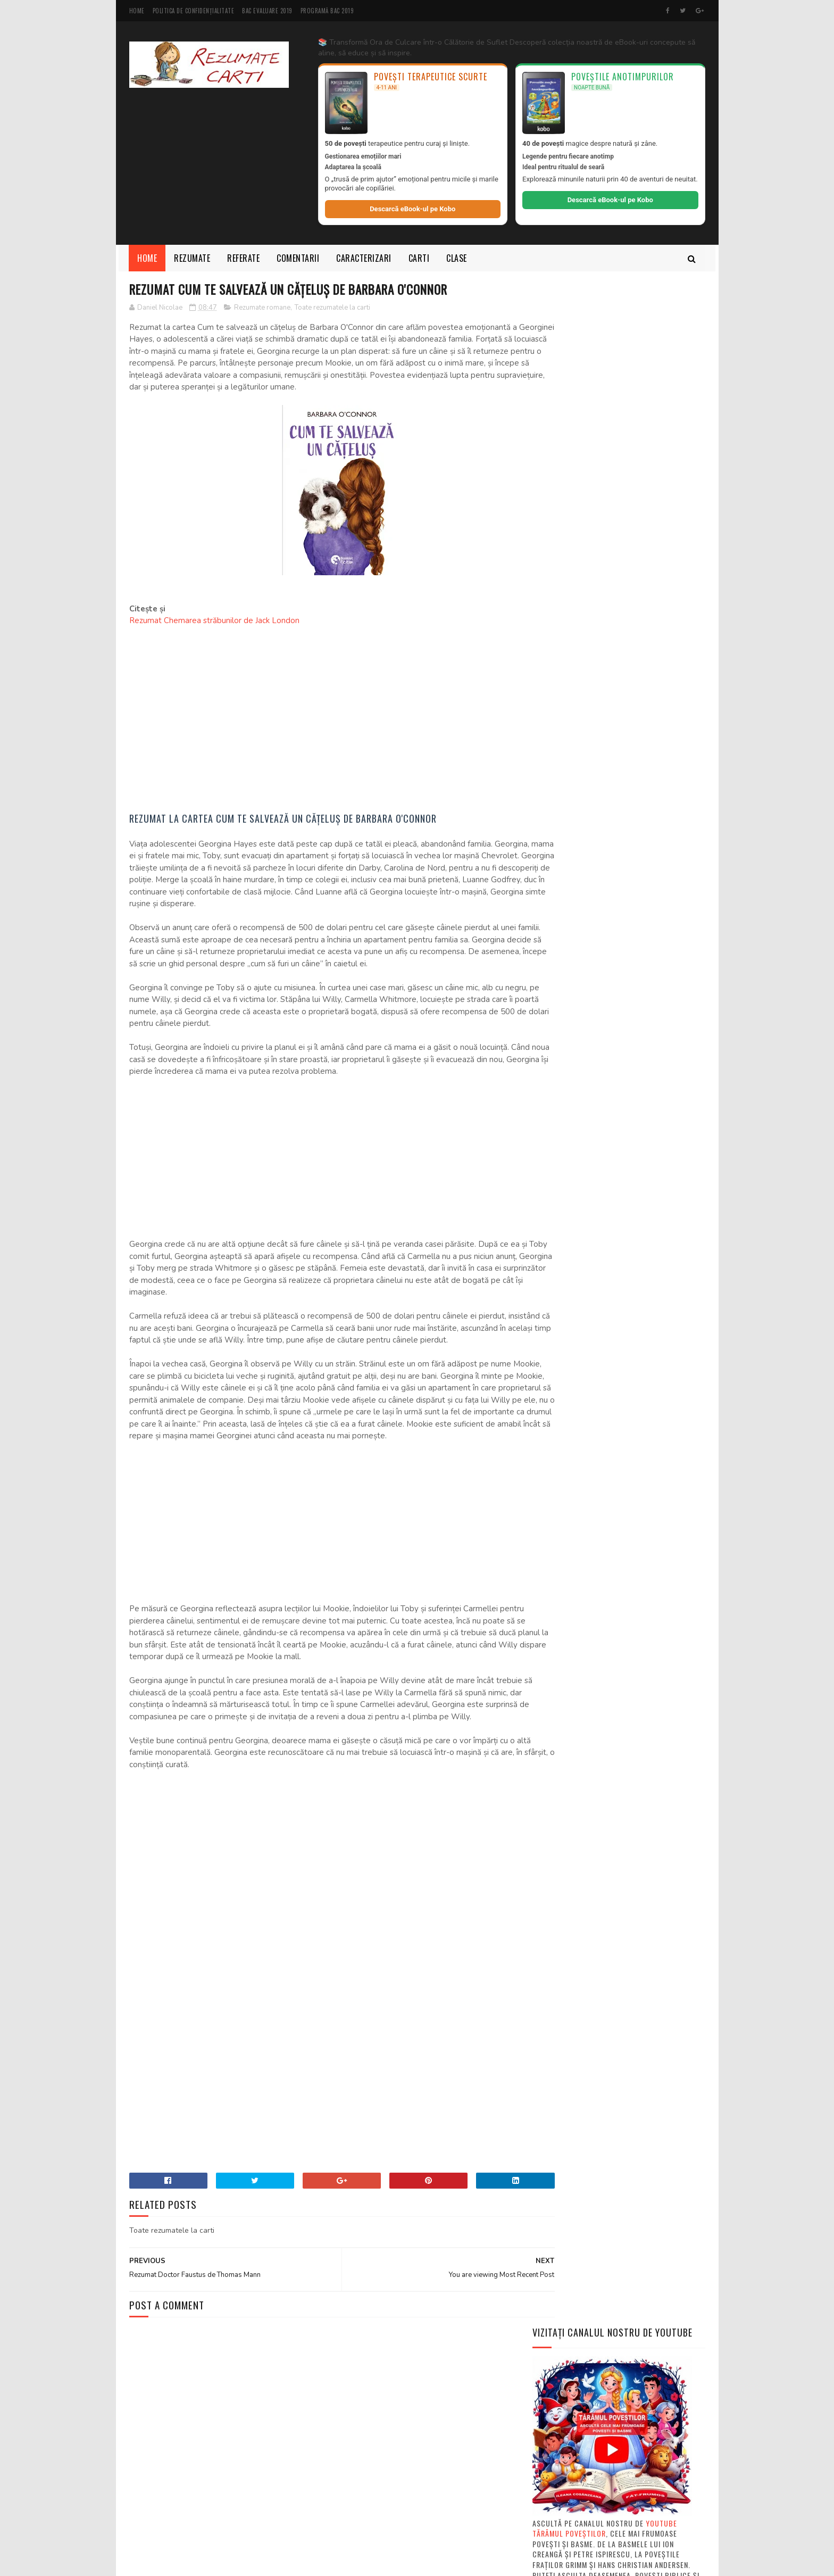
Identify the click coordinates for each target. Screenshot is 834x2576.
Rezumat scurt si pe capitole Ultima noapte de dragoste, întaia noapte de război (646, 2289)
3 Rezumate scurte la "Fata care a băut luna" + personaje (645, 2342)
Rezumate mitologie (569, 1848)
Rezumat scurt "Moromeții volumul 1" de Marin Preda (645, 669)
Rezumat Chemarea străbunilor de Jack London (214, 621)
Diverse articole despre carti (583, 1811)
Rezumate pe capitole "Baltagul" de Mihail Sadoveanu (634, 772)
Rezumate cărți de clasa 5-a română (598, 1645)
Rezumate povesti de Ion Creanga (589, 1866)
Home (137, 10)
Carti (419, 258)
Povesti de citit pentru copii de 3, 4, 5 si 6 (609, 1465)
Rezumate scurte (564, 1904)
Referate (244, 258)
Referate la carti (564, 1829)
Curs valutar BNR (564, 1490)
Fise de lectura (666, 1811)
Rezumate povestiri (568, 1885)
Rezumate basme (629, 1829)
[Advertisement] (321, 714)
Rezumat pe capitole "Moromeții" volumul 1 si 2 (645, 2385)
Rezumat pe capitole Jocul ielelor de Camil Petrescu (645, 2433)
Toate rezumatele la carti (332, 308)
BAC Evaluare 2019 (267, 10)
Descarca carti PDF (566, 1792)
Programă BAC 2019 (327, 10)
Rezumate (192, 258)
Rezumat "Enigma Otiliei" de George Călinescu (646, 863)
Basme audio (555, 1478)
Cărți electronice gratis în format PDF (603, 1658)
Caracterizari (364, 258)
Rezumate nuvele (640, 1848)
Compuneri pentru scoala (624, 1773)
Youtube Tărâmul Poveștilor (604, 482)
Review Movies (557, 1503)
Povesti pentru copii (570, 1452)
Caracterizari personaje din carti (590, 1755)
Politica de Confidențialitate (194, 10)
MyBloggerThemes (270, 2562)
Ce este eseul (556, 1632)
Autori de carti (562, 1736)
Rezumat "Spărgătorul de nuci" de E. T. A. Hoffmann (643, 2180)
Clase (457, 258)
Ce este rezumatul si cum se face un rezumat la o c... (614, 1603)
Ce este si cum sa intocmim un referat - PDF (611, 1620)
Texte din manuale (632, 1904)
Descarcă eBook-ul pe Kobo (412, 209)
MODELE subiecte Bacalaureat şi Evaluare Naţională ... (608, 1676)
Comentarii (298, 258)
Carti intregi (675, 1755)
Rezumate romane (262, 308)
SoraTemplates (179, 2562)
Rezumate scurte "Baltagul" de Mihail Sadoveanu (648, 814)
